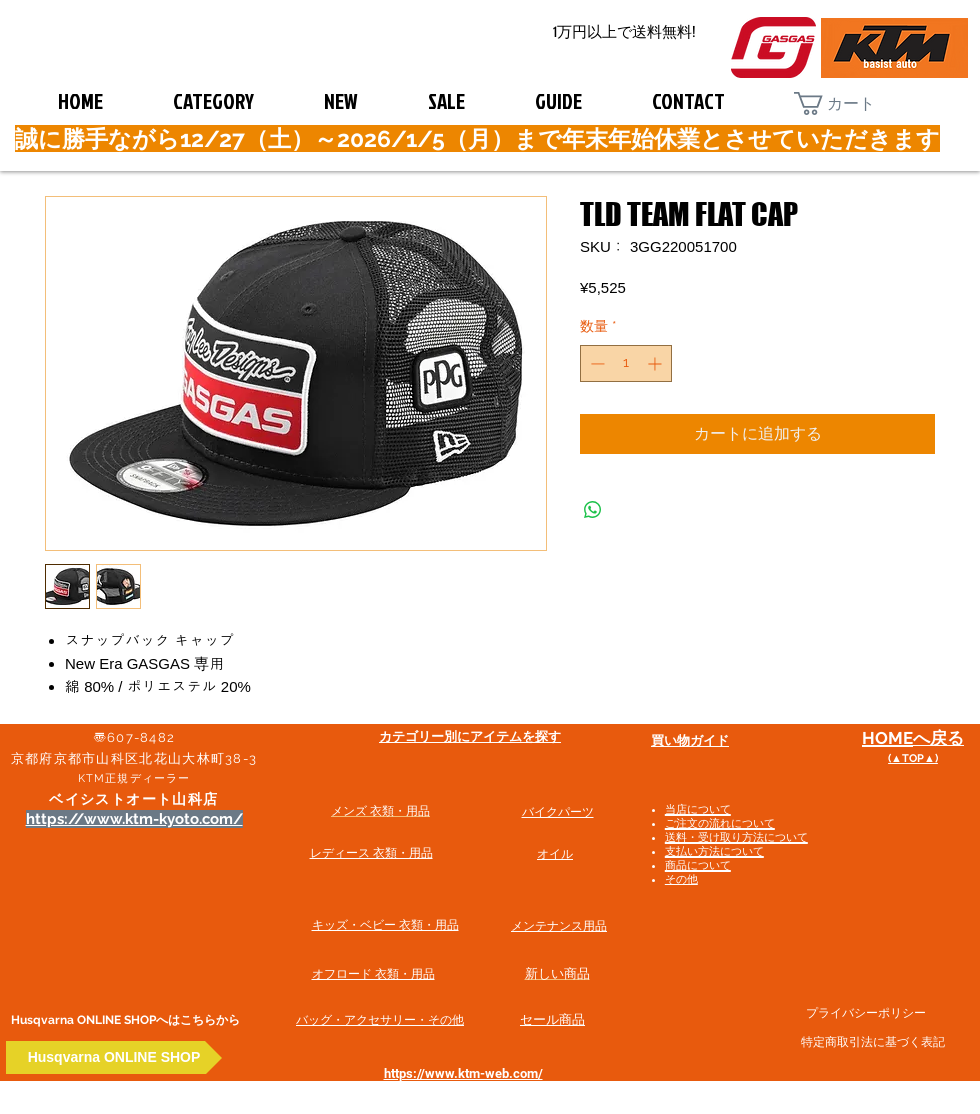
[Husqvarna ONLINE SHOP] (114, 1057)
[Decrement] (595, 363)
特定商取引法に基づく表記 (873, 1042)
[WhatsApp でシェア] (593, 510)
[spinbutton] (626, 363)
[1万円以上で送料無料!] (624, 32)
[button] (850, 103)
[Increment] (656, 363)
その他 (681, 879)
